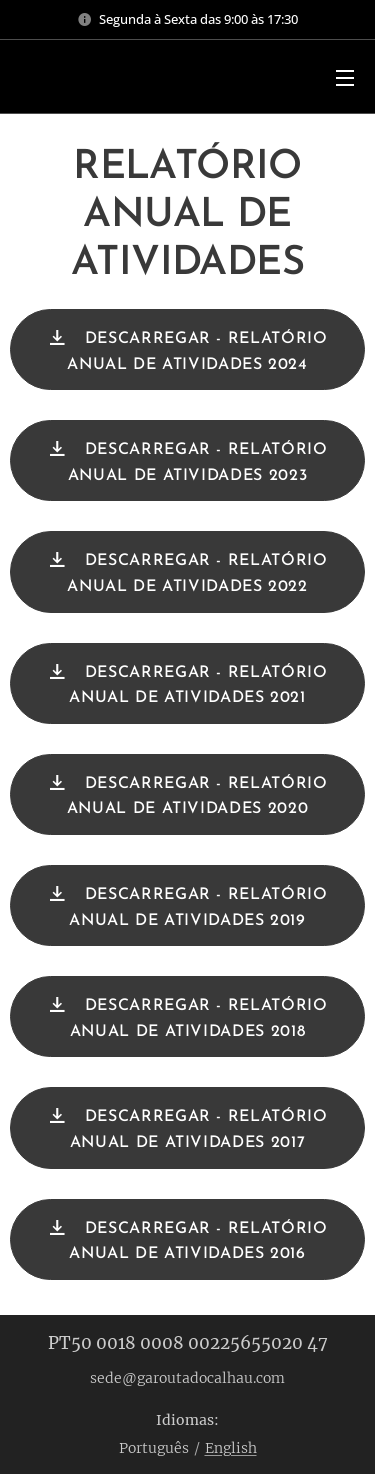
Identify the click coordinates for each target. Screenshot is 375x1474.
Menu (345, 78)
